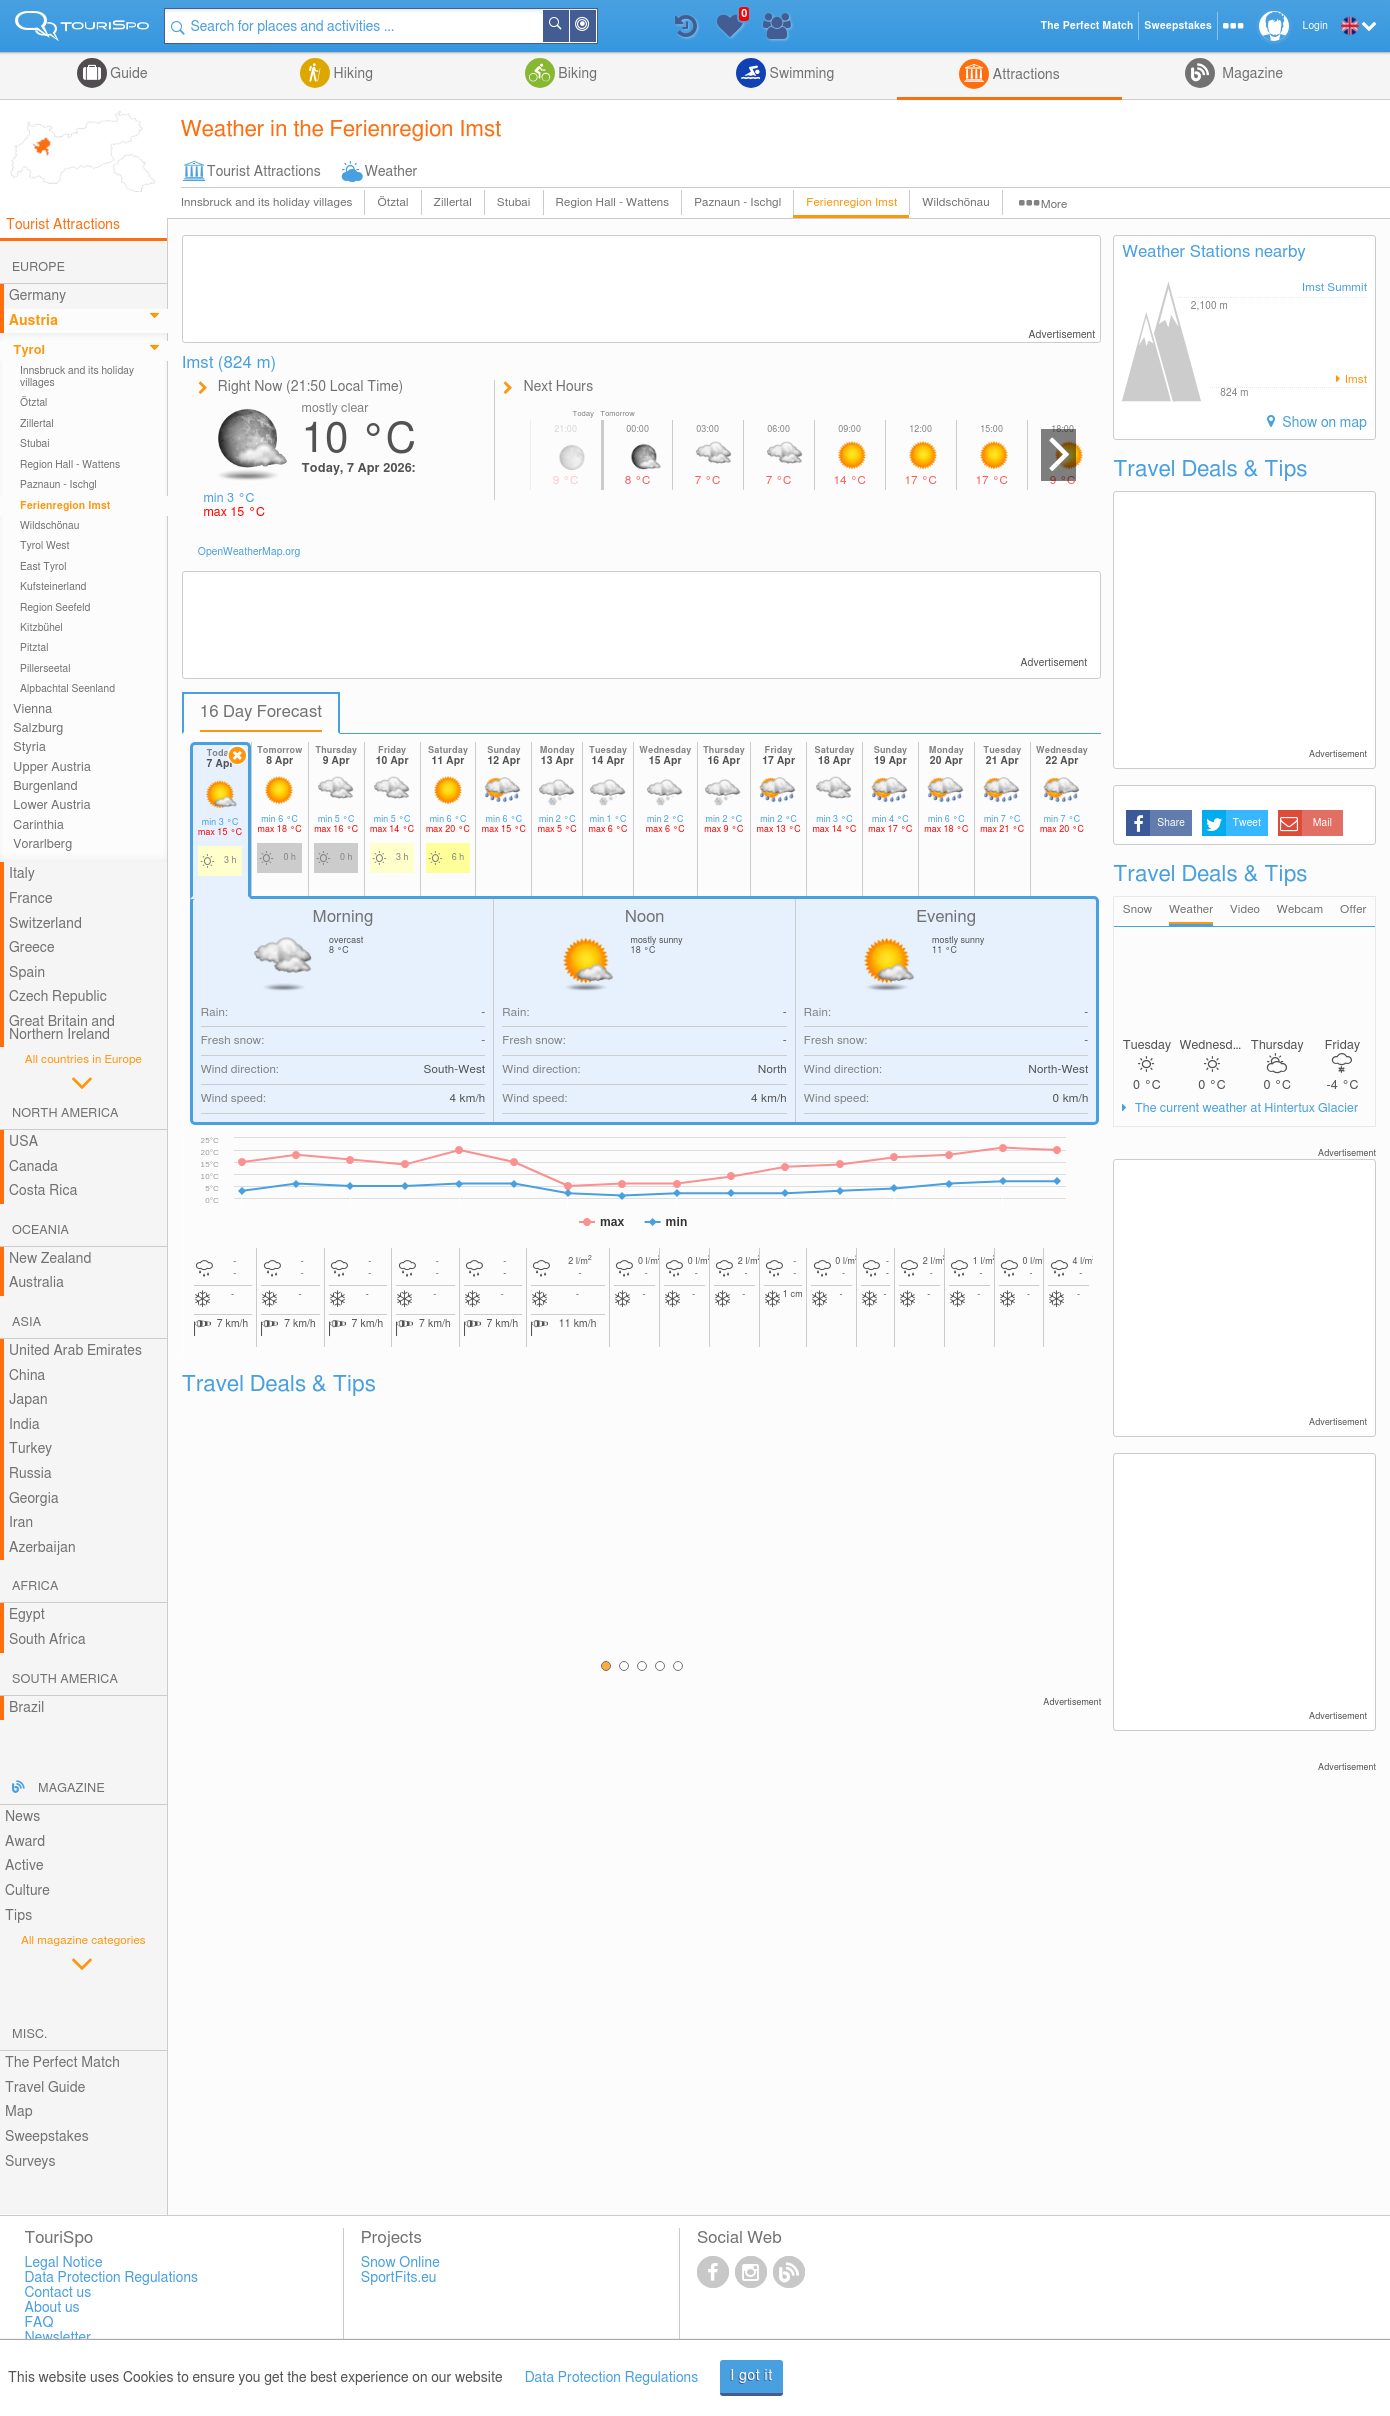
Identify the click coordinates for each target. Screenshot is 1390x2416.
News (22, 1817)
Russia (30, 1474)
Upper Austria (52, 767)
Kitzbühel (41, 628)
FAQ (38, 2323)
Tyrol (29, 350)
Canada (33, 1167)
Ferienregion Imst (851, 202)
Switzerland (45, 924)
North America (65, 1113)
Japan (28, 1400)
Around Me (596, 27)
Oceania (40, 1230)
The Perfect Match (62, 2063)
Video (1245, 909)
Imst (1354, 379)
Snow (1137, 909)
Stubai (514, 202)
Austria (33, 321)
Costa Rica (43, 1191)
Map (19, 2112)
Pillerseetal (45, 669)
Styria (29, 747)
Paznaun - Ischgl (737, 202)
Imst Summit (1334, 287)
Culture (27, 1891)
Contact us (57, 2293)
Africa (35, 1586)
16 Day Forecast (261, 712)
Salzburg (38, 728)
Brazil (26, 1708)
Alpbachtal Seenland (67, 689)
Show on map (1323, 423)
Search (569, 26)
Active (24, 1866)
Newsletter (57, 2338)
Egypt (27, 1615)
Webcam (1300, 909)
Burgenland (45, 786)
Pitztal (34, 648)
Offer (1353, 909)
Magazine (1251, 74)
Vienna (32, 709)
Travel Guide (45, 2088)
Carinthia (38, 825)
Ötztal (392, 202)
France (31, 899)
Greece (32, 948)
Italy (22, 874)
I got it (751, 2376)
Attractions (1024, 75)
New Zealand (50, 1259)
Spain (27, 973)
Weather (391, 172)
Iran (21, 1523)
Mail (1322, 823)
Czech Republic (58, 997)
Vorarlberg (42, 844)
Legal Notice (63, 2263)
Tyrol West (45, 546)
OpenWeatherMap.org (249, 552)
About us (51, 2308)
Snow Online (400, 2263)
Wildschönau (955, 202)
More (1054, 204)
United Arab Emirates (75, 1351)
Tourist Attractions (264, 172)
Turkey (30, 1449)
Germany (37, 296)
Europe (38, 267)
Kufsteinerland (53, 587)
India (24, 1425)
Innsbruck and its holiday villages (267, 202)
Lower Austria (51, 805)
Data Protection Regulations (612, 2378)
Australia (36, 1283)
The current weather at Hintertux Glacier (1244, 1108)
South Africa (47, 1640)
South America (65, 1679)
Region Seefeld (55, 608)
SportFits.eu (399, 2278)
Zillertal (453, 202)
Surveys (30, 2162)
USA (23, 1142)
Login (1315, 26)
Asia (26, 1322)
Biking (576, 74)
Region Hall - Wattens (613, 202)
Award (25, 1842)
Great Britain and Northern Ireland (62, 1028)
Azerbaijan (42, 1548)
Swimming (800, 74)
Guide (127, 74)
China (27, 1376)
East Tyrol (43, 567)
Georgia (34, 1499)
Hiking (351, 74)
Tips (18, 1916)
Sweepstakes (47, 2137)
